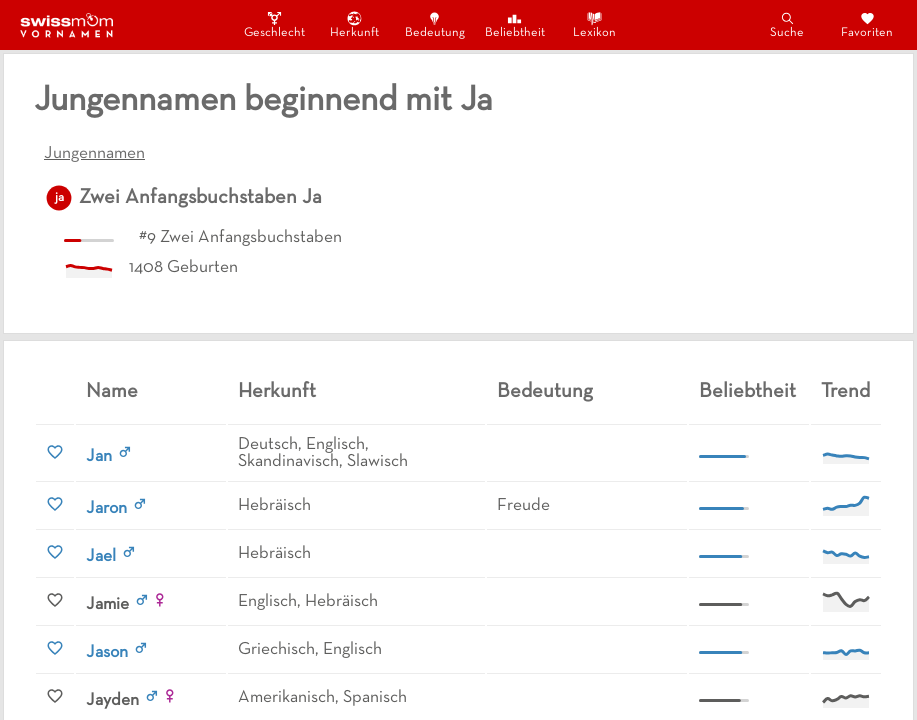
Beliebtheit (515, 24)
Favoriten (867, 24)
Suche (787, 24)
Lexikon (594, 24)
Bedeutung (435, 24)
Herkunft (354, 24)
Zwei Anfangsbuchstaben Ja (200, 198)
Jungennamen (94, 154)
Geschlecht (275, 24)
